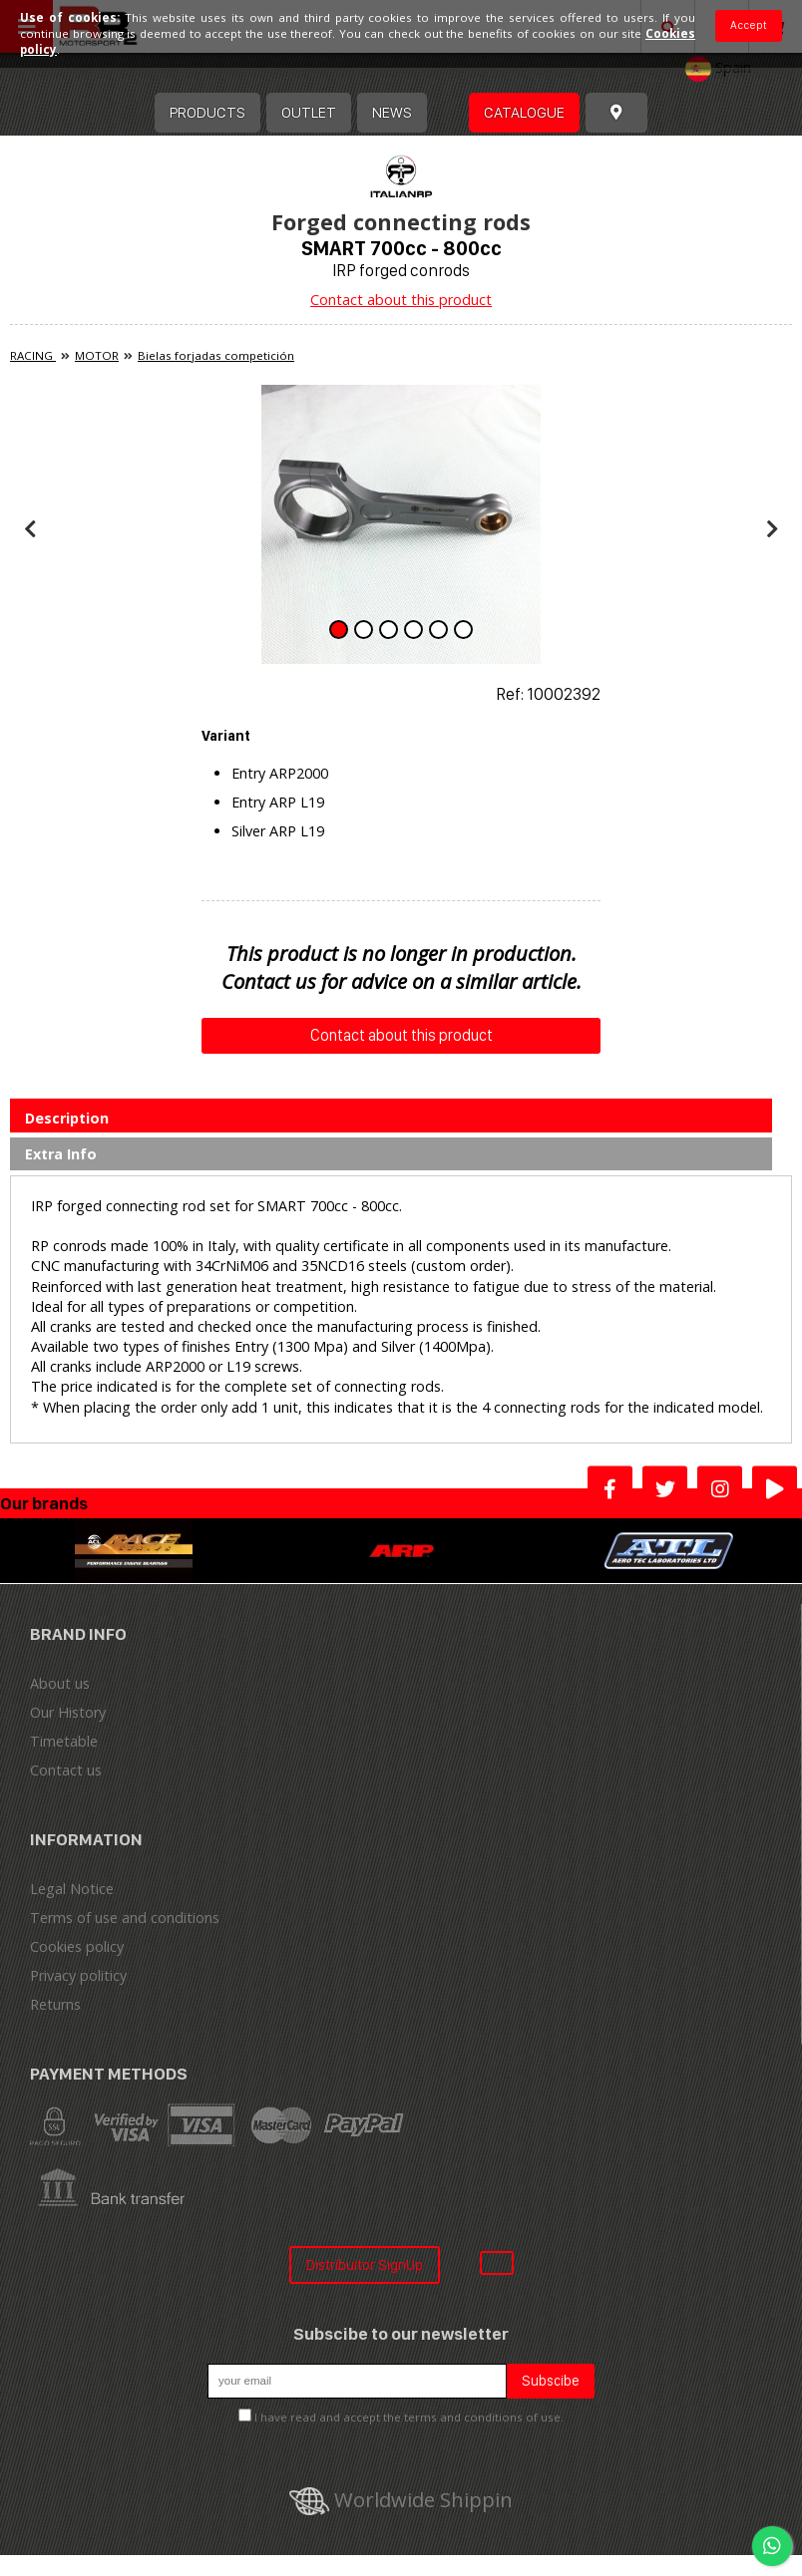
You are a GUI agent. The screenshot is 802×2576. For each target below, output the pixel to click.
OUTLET (308, 112)
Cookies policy (77, 1946)
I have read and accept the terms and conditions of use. (409, 2417)
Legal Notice (72, 1888)
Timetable (64, 1741)
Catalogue (524, 112)
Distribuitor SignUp (364, 2264)
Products (207, 112)
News (392, 112)
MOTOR (97, 355)
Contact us (66, 1770)
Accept (748, 25)
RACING (33, 355)
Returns (55, 2004)
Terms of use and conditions (124, 1917)
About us (60, 1683)
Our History (68, 1712)
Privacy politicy (78, 1975)
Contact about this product (401, 299)
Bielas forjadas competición (216, 355)
